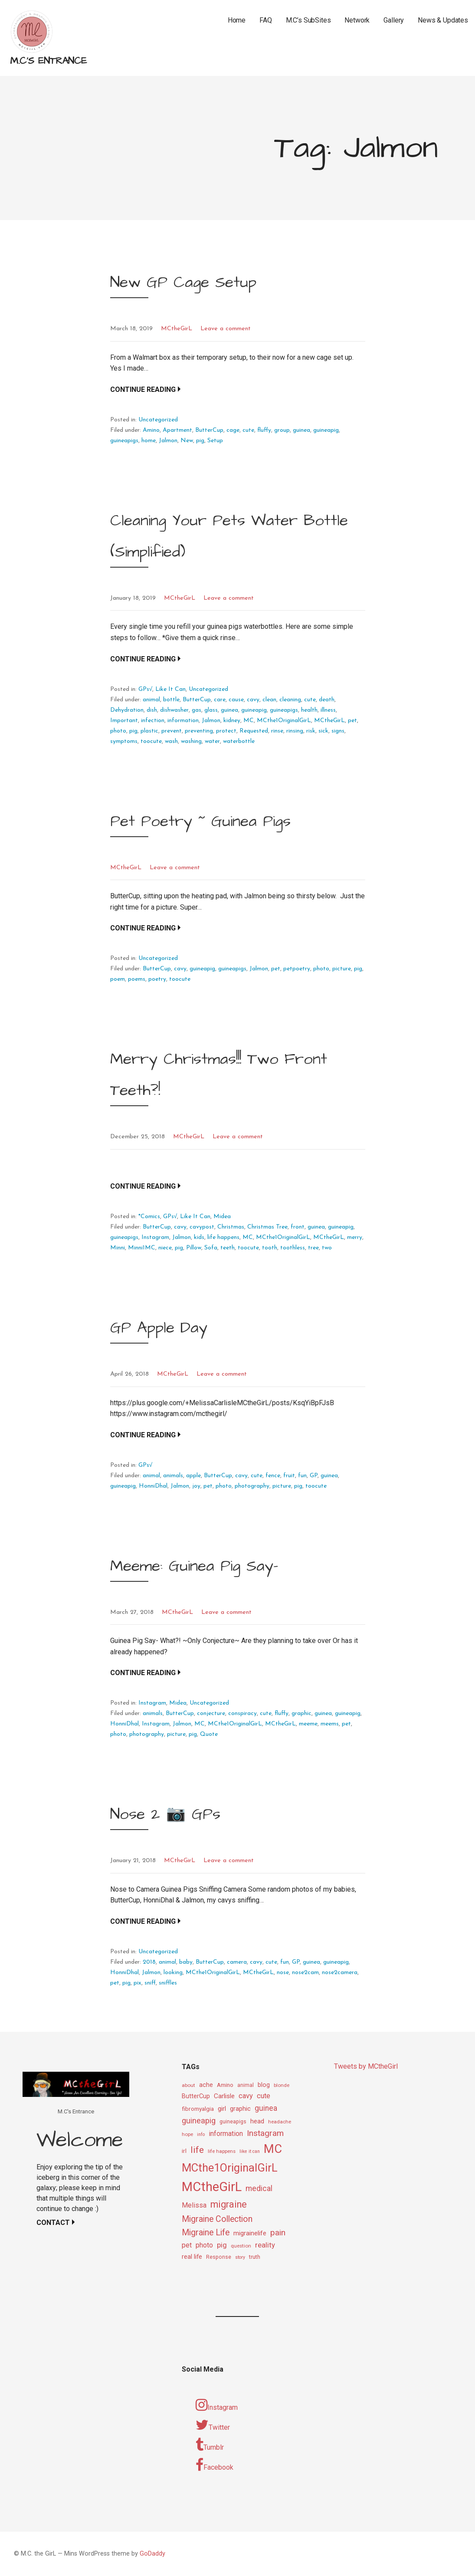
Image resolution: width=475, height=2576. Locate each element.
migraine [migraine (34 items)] (228, 2204)
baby (186, 1962)
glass (211, 710)
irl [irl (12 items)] (184, 2150)
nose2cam (305, 1972)
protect (226, 731)
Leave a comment (225, 328)
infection (152, 720)
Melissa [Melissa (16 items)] (194, 2205)
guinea (301, 430)
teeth (227, 1248)
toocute (151, 741)
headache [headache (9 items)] (279, 2122)
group (282, 430)
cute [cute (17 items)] (263, 2096)
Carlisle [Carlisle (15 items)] (224, 2096)
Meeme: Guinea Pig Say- (194, 1566)
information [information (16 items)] (226, 2133)
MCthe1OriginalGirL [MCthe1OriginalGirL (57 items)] (230, 2167)
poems (136, 979)
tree (313, 1248)
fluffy (264, 430)
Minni (117, 1248)
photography (252, 1486)
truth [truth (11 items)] (254, 2257)
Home (237, 20)
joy (196, 1486)
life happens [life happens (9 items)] (222, 2151)
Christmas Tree (267, 1227)
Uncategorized (158, 420)
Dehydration (127, 710)
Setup (215, 440)
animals (173, 1475)
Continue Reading (143, 389)
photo (118, 731)
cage (232, 430)
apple (193, 1475)
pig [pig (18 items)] (222, 2245)
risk (310, 731)
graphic (301, 1713)
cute (248, 430)
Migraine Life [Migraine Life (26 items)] (205, 2233)
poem (117, 979)
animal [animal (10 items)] (245, 2085)
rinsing (294, 731)
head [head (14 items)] (257, 2121)
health (309, 710)
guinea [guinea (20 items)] (266, 2108)
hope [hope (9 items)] (187, 2134)
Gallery (393, 20)
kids (199, 1237)
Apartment (177, 430)
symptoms (124, 741)
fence (272, 1475)
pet (352, 720)
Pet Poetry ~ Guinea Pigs (200, 821)
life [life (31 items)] (197, 2150)
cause (236, 700)
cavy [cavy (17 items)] (246, 2096)
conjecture (211, 1713)
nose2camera (339, 1972)
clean (269, 700)
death (326, 700)
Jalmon (168, 440)
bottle (171, 700)
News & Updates (443, 20)
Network (357, 20)
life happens (223, 1237)
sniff (150, 1983)
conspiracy (242, 1713)
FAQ (265, 20)
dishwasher (174, 710)
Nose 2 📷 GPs (165, 1814)
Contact (53, 2222)
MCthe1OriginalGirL (284, 720)
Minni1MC (141, 1248)
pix (137, 1983)
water (212, 741)
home (148, 440)
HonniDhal (153, 1486)
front (298, 1227)
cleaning (290, 700)
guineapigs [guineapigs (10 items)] (232, 2122)
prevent (171, 731)
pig (200, 440)
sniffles (168, 1983)
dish (152, 710)
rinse (277, 731)
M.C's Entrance (48, 61)
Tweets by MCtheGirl (366, 2066)
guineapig (326, 430)
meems (330, 1724)
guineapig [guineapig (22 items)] (199, 2120)
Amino (151, 430)
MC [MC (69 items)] (273, 2149)
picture (341, 969)
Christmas (230, 1227)
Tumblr (210, 2445)
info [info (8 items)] (201, 2134)
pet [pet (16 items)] (187, 2245)
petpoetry (296, 969)
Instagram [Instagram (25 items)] (265, 2133)
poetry (157, 979)
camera (237, 1962)
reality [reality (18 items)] (265, 2245)
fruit (289, 1475)
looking (173, 1972)
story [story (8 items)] (240, 2257)
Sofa (210, 1248)
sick (323, 731)
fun (302, 1475)
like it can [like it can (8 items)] (249, 2151)
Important (124, 720)
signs (337, 731)
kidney (231, 720)
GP (314, 1475)
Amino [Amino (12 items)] (225, 2084)
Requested (253, 731)
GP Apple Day (158, 1328)
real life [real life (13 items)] (192, 2257)
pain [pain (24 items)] (277, 2233)
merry (354, 1237)
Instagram (155, 1237)
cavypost (202, 1227)
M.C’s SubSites (308, 20)
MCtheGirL (176, 328)
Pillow (193, 1248)
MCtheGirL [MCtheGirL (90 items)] (212, 2186)
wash (171, 741)
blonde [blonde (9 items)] (281, 2085)
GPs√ (145, 689)
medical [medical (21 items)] (259, 2188)
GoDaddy (152, 2553)
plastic (149, 731)
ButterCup (209, 430)
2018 (149, 1962)
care (220, 700)
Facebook (214, 2465)
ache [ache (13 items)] (206, 2085)
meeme (308, 1724)
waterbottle (239, 741)
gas (196, 710)
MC (248, 720)
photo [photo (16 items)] (204, 2245)
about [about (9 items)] (188, 2085)
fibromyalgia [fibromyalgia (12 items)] (198, 2108)
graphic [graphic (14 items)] (240, 2109)
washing (191, 741)
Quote (209, 1734)
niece (165, 1248)
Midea (222, 1216)
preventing (199, 731)
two (327, 1248)
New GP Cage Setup (183, 282)
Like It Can (170, 689)
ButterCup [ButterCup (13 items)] (196, 2096)
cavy (253, 700)
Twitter (213, 2425)
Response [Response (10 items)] (218, 2257)
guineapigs (124, 440)
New (186, 440)
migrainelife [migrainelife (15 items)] (249, 2233)
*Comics (149, 1216)
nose (283, 1972)
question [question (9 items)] (241, 2246)
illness (328, 710)
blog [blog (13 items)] (264, 2085)
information (183, 720)
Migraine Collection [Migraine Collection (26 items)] (217, 2219)
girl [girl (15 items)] (222, 2109)
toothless (292, 1248)
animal (151, 700)
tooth (269, 1248)
